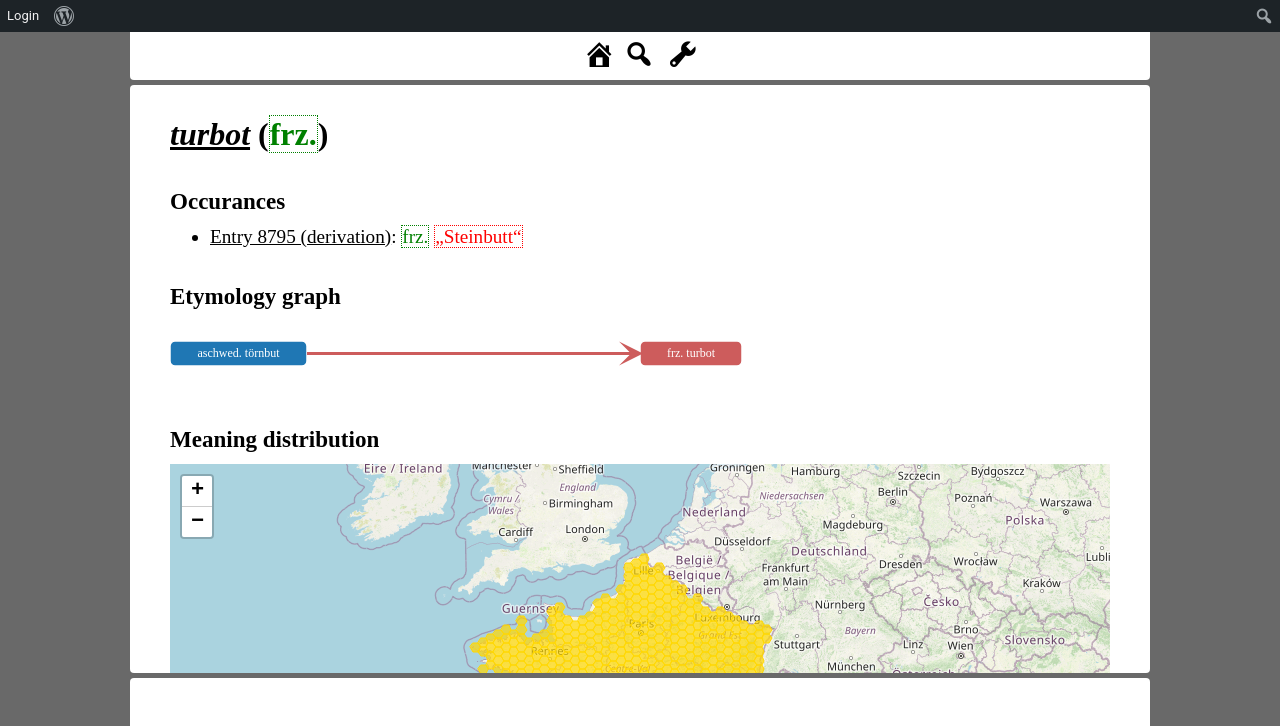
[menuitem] (64, 16)
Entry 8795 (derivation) (300, 236)
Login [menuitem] (23, 15)
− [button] (197, 522)
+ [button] (197, 491)
